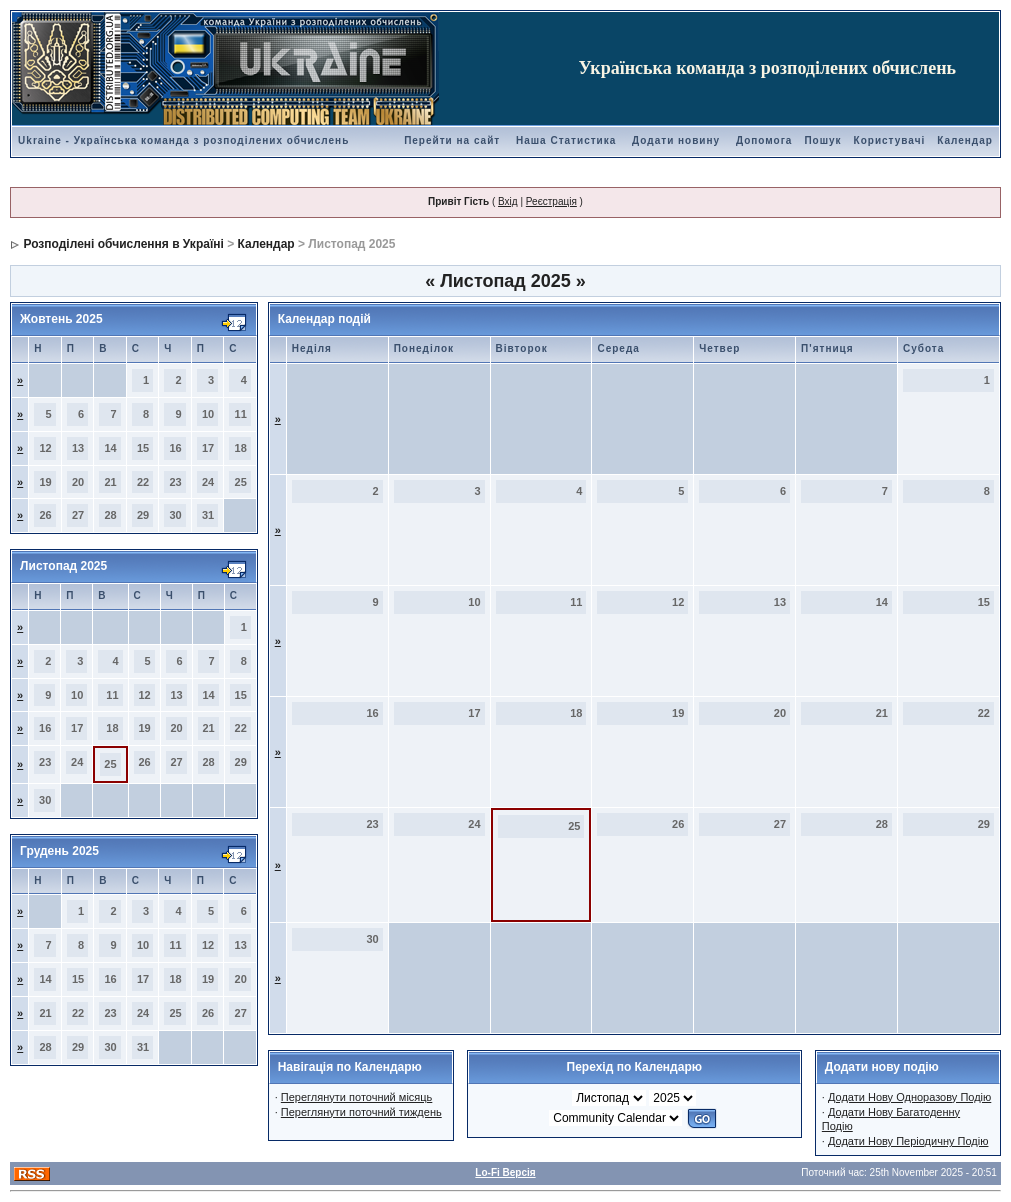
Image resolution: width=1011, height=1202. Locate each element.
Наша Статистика (566, 140)
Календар (965, 140)
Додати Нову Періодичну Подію (908, 1141)
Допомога (764, 140)
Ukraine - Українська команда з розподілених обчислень (183, 140)
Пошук (822, 140)
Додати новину (676, 140)
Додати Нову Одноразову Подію (909, 1097)
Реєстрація (551, 201)
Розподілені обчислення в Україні (123, 244)
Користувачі (890, 140)
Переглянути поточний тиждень (361, 1112)
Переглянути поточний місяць (357, 1097)
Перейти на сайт (452, 140)
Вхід (508, 201)
